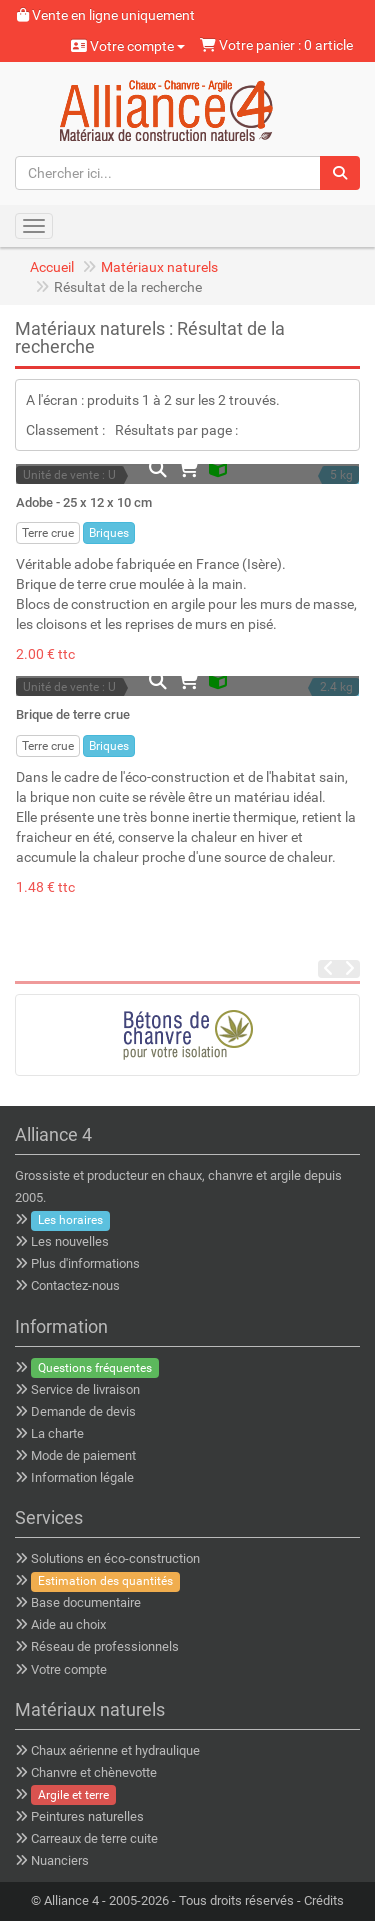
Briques (109, 533)
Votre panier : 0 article (276, 45)
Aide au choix (68, 1624)
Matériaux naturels (159, 267)
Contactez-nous (75, 1285)
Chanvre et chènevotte (94, 1772)
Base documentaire (86, 1602)
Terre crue (48, 533)
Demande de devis (83, 1411)
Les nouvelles (70, 1241)
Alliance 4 (71, 1900)
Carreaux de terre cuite (94, 1838)
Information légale (82, 1477)
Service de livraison (85, 1389)
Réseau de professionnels (105, 1646)
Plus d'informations (85, 1263)
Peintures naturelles (87, 1816)
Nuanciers (60, 1860)
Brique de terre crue (73, 714)
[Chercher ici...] (168, 173)
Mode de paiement (83, 1455)
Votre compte (128, 46)
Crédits (324, 1900)
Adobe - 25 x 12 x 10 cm (84, 502)
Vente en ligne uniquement (106, 15)
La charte (57, 1433)
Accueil (52, 267)
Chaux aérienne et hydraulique (115, 1750)
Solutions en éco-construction (115, 1558)
